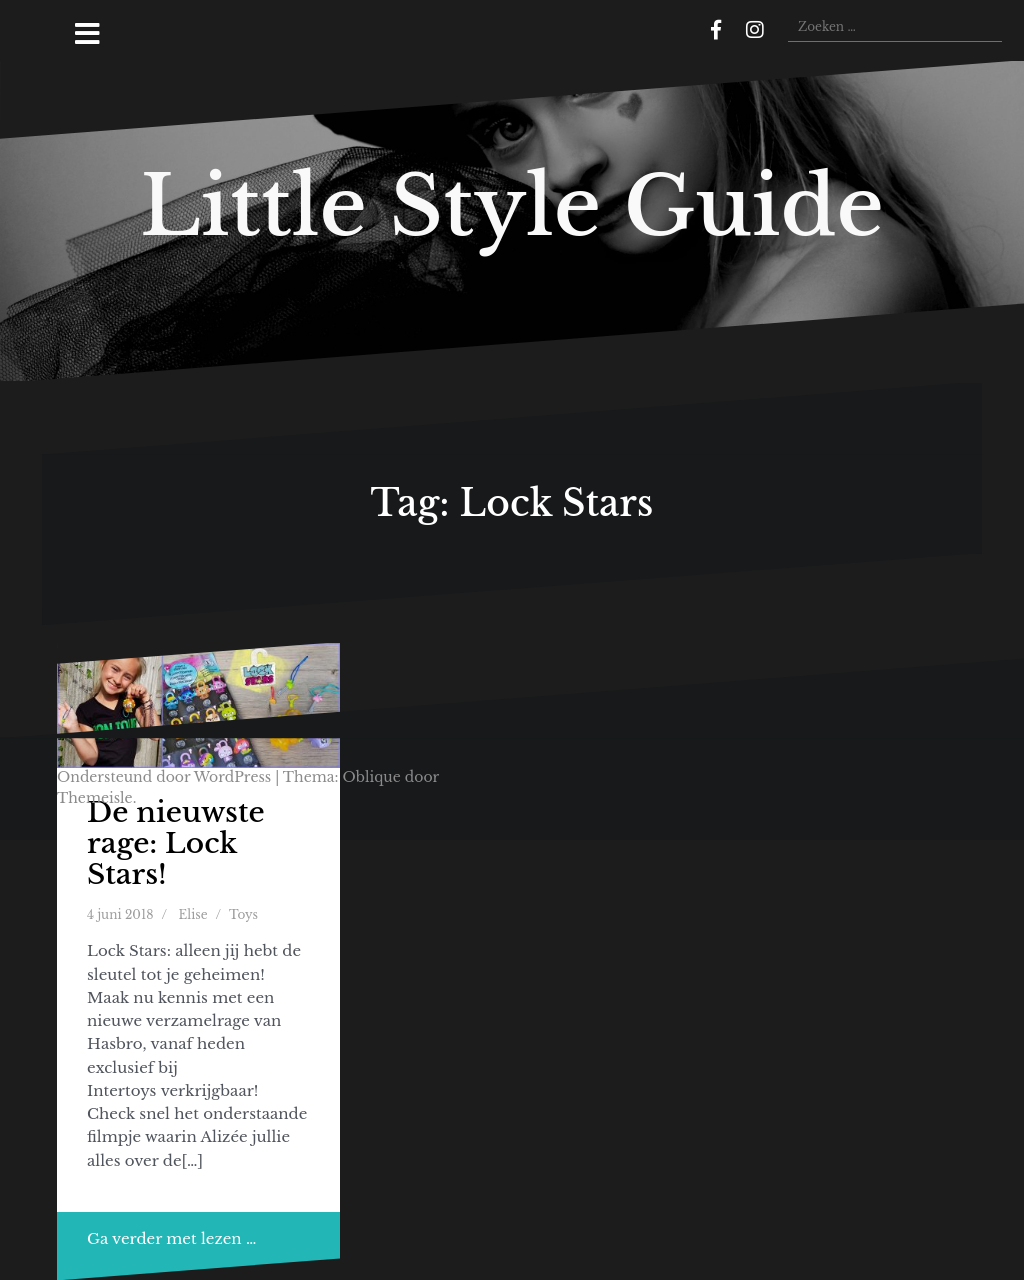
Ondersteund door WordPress (164, 777)
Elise (193, 914)
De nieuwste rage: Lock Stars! (176, 843)
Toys (243, 914)
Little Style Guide (512, 206)
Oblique (371, 777)
